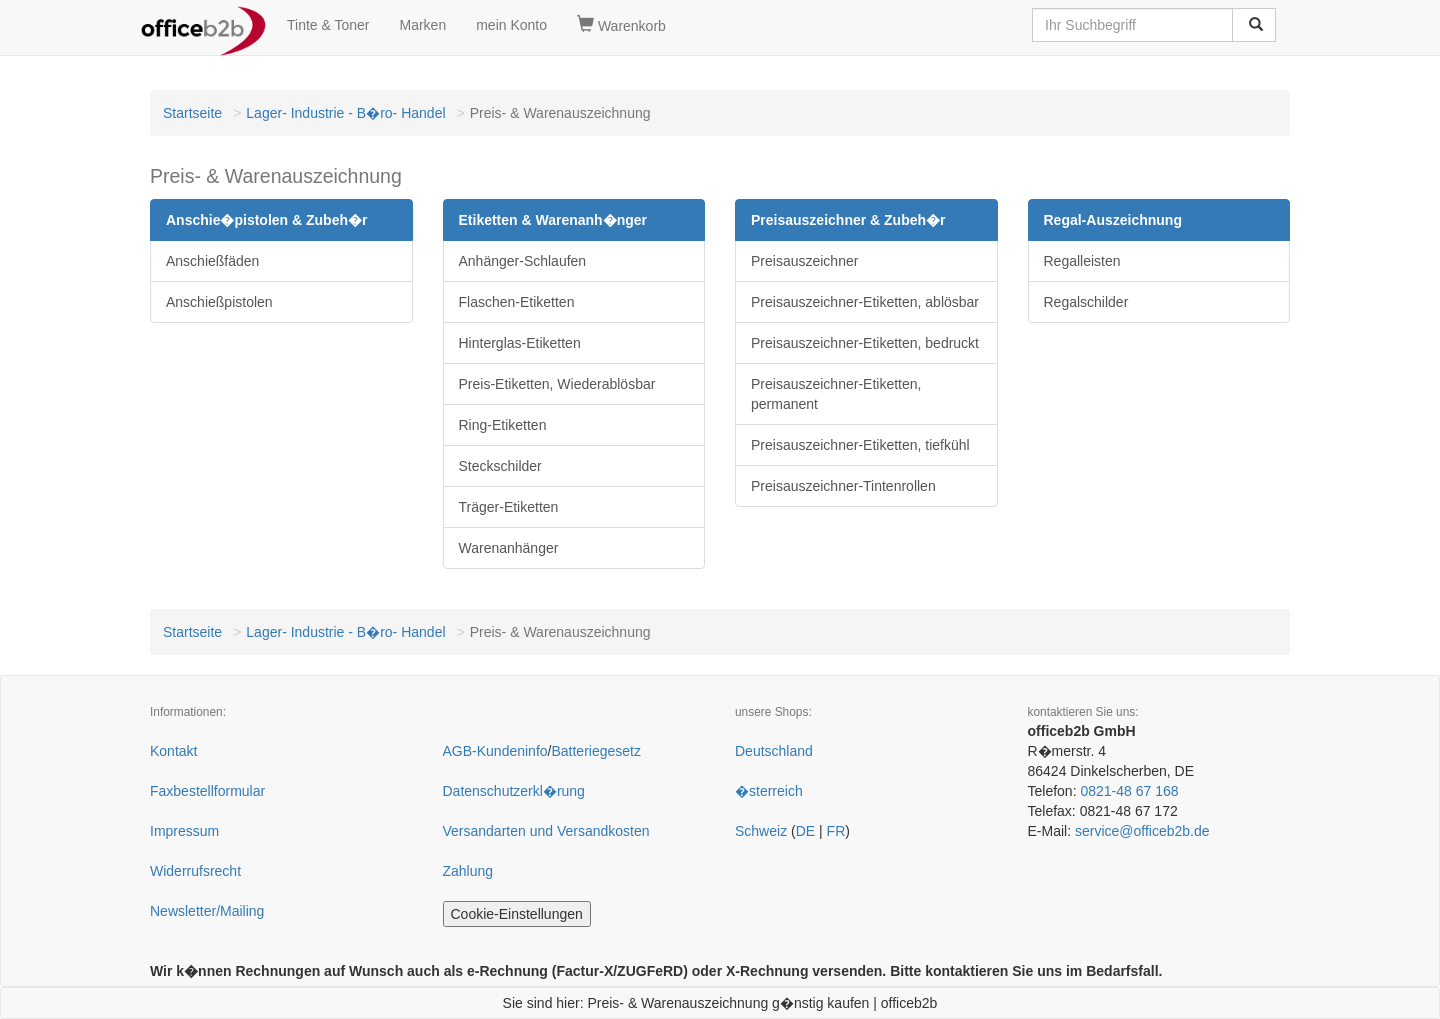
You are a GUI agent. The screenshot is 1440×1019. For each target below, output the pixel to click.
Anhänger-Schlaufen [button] (523, 261)
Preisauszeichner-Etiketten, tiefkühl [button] (860, 445)
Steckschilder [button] (500, 466)
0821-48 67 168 (1129, 791)
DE (805, 831)
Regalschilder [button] (1086, 302)
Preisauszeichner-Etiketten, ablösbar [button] (865, 302)
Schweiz (761, 831)
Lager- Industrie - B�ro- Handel (345, 113)
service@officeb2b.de (1142, 831)
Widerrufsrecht (195, 871)
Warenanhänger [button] (509, 548)
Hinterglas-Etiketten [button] (520, 343)
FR (836, 831)
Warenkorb (621, 25)
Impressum (184, 831)
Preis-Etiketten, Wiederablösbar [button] (557, 384)
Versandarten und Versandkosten (546, 831)
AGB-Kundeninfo (495, 751)
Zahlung (468, 871)
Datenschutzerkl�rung (514, 791)
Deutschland (774, 751)
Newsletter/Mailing (207, 911)
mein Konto (511, 25)
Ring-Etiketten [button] (503, 425)
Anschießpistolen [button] (219, 302)
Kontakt (173, 751)
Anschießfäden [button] (212, 261)
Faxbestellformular (207, 791)
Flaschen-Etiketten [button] (517, 302)
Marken (423, 25)
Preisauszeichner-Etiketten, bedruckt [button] (865, 343)
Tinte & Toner (328, 25)
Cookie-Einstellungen (517, 914)
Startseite (192, 113)
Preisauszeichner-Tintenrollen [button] (843, 486)
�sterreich (769, 791)
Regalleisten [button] (1082, 261)
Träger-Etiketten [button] (509, 507)
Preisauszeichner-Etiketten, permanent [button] (836, 394)
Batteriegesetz (596, 751)
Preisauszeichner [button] (804, 261)
